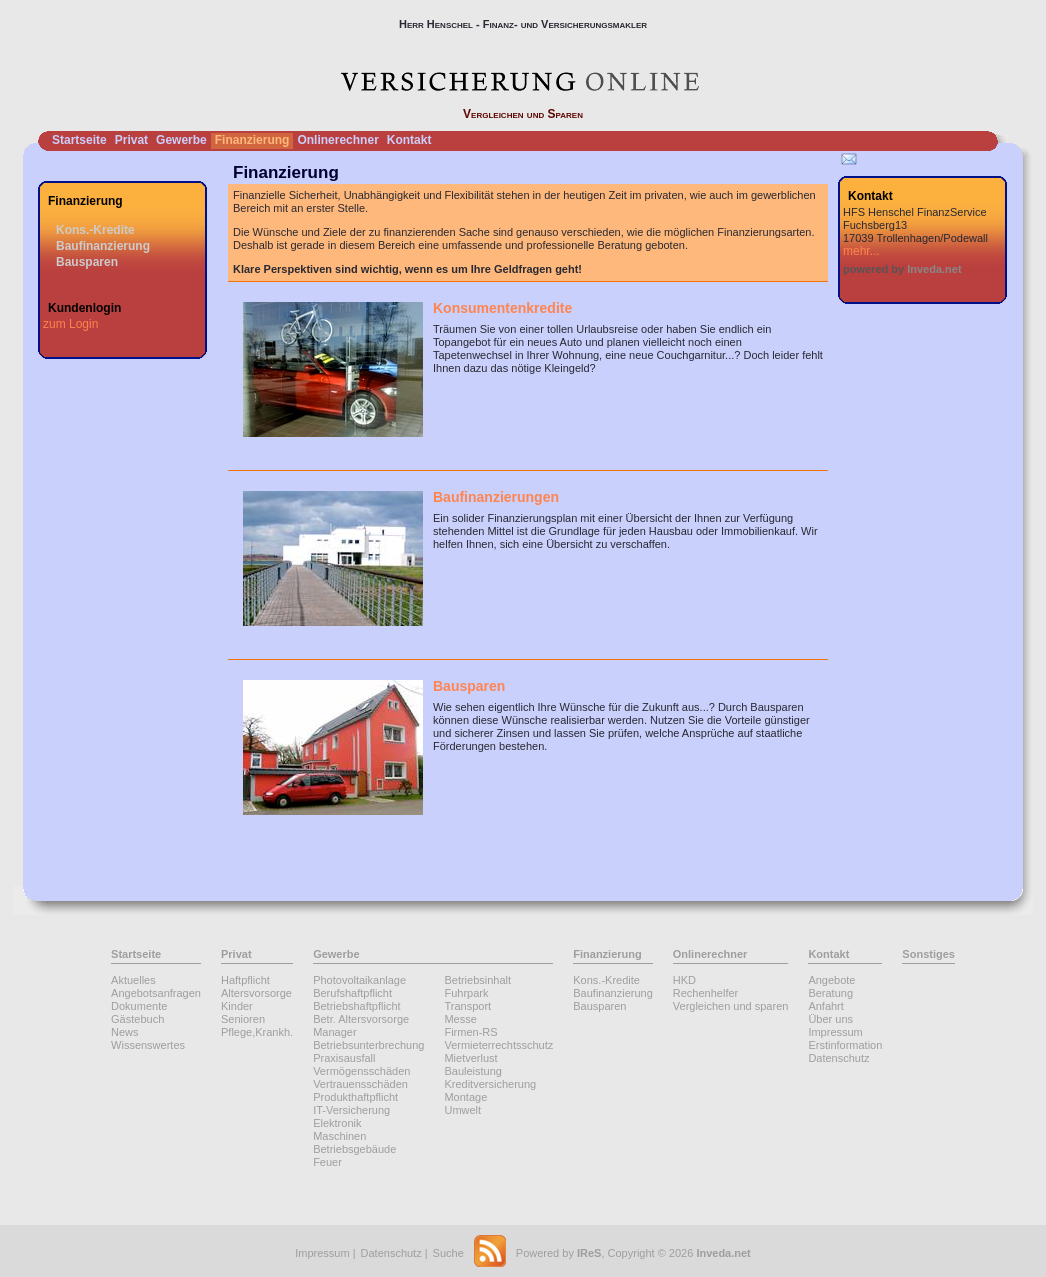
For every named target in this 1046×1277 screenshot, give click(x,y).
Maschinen (339, 1136)
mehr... (861, 251)
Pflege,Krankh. (257, 1032)
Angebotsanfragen (156, 993)
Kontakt (409, 140)
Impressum (835, 1032)
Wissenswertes (148, 1045)
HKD (684, 980)
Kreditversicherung (490, 1084)
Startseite (79, 140)
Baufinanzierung (103, 246)
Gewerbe (181, 140)
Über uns (830, 1019)
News (125, 1032)
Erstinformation (845, 1045)
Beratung (830, 993)
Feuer (327, 1162)
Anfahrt (825, 1006)
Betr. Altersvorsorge (361, 1019)
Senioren (243, 1019)
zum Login (70, 324)
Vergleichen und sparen (731, 1006)
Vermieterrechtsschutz (498, 1045)
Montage (465, 1097)
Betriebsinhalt (477, 980)
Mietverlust (470, 1058)
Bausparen (87, 262)
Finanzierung (252, 140)
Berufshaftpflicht (352, 993)
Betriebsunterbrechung (368, 1045)
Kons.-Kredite (95, 230)
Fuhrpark (466, 993)
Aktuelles (133, 980)
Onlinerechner (337, 140)
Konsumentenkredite (502, 308)
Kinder (237, 1006)
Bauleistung (473, 1071)
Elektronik (337, 1123)
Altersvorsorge (256, 993)
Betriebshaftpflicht (356, 1006)
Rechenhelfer (705, 993)
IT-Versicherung (351, 1110)
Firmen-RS (470, 1032)
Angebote (831, 980)
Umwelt (462, 1110)
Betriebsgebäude (354, 1149)
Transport (467, 1006)
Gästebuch (137, 1019)
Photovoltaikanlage (359, 980)
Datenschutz (838, 1058)
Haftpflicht (245, 980)
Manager (334, 1032)
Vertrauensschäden (360, 1084)
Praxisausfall (344, 1058)
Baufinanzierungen (496, 497)
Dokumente (139, 1006)
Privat (131, 140)
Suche (448, 1253)
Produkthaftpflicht (355, 1097)
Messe (460, 1019)
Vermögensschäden (361, 1071)
